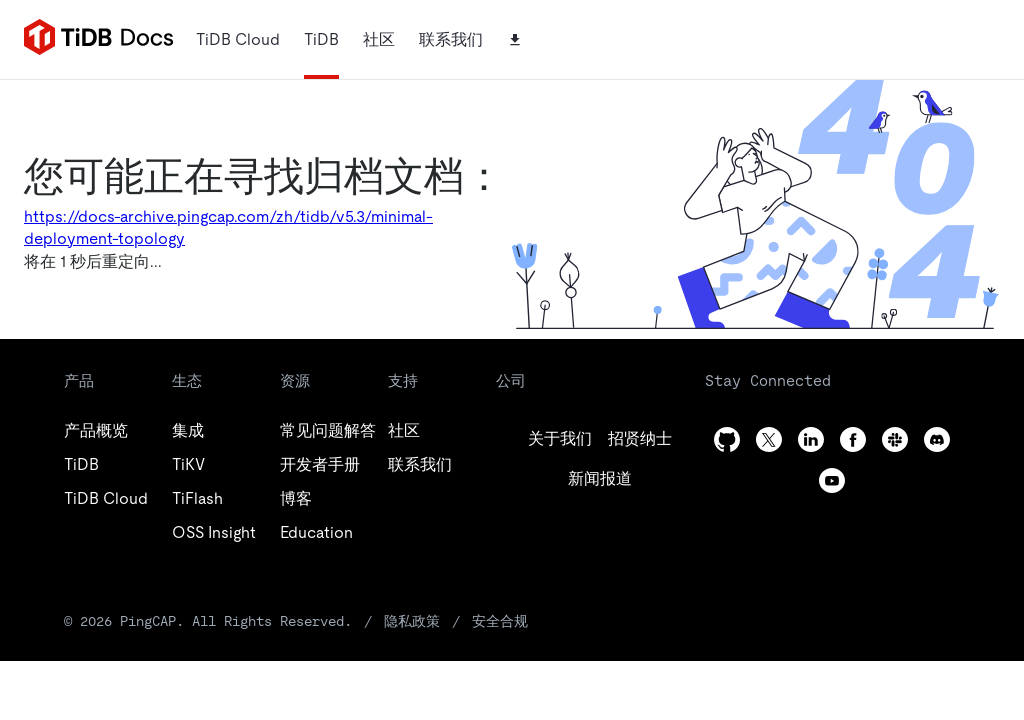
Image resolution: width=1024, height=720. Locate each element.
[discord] (937, 439)
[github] (560, 439)
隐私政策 (412, 621)
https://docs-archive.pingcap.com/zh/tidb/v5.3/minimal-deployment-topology (228, 227)
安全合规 (500, 621)
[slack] (895, 439)
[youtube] (832, 480)
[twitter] (640, 439)
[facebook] (853, 439)
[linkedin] (600, 479)
